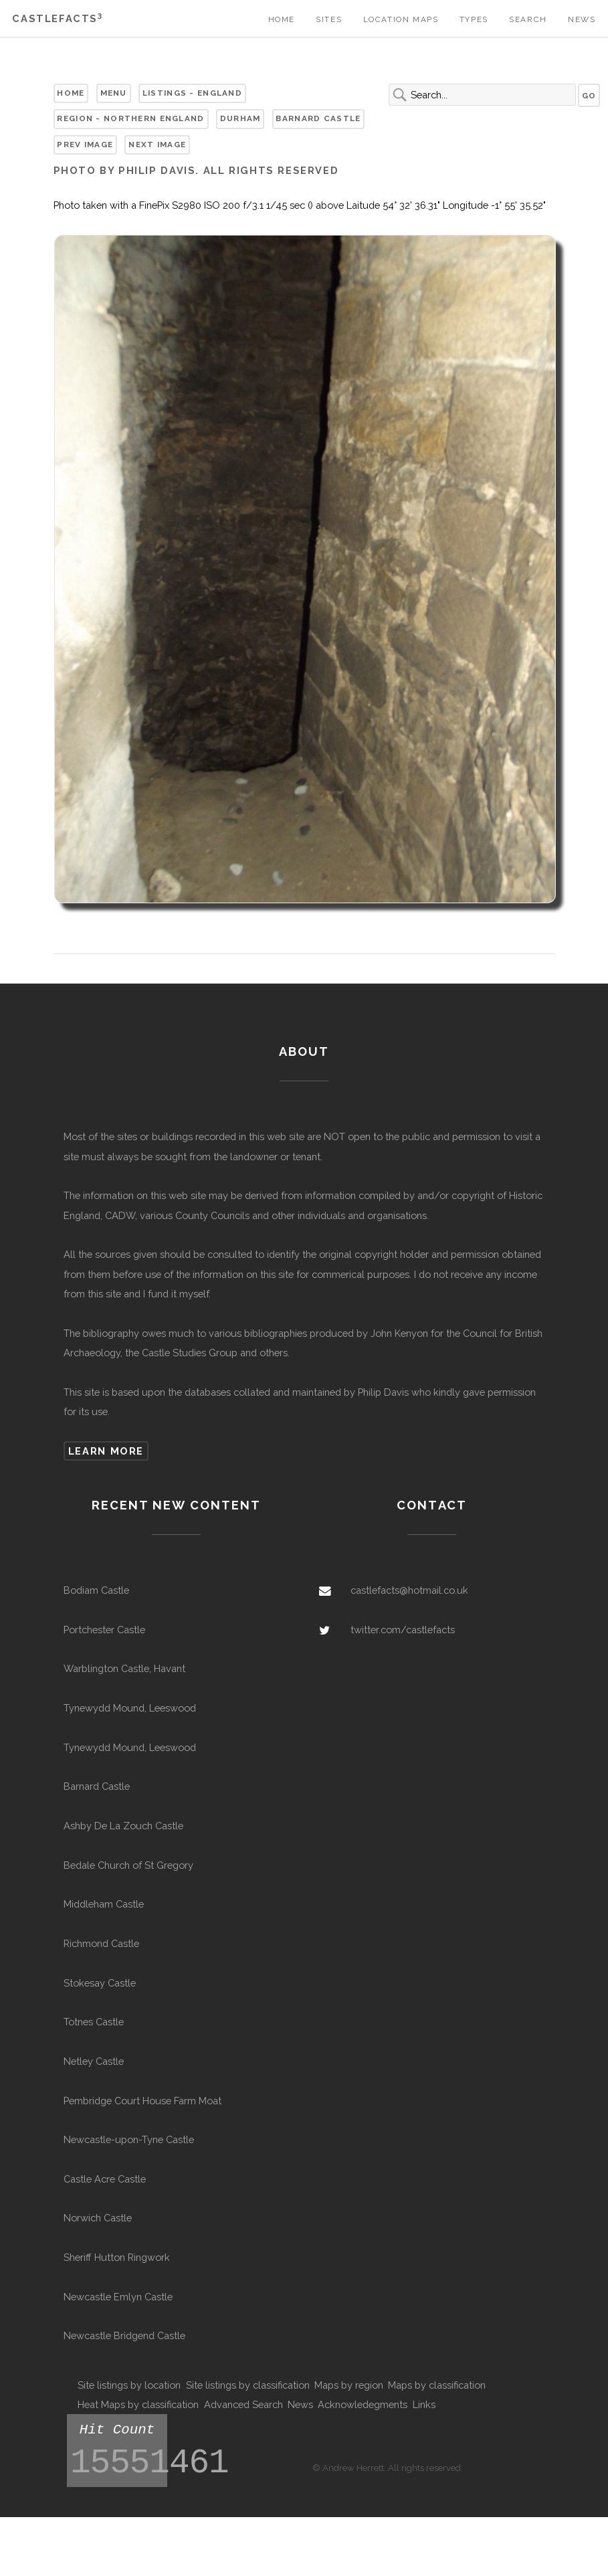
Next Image (157, 144)
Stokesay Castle (100, 1983)
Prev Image (85, 144)
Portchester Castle (104, 1629)
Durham (240, 118)
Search (528, 19)
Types (474, 19)
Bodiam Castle (96, 1590)
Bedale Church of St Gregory (128, 1865)
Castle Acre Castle (105, 2179)
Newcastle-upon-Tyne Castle (129, 2139)
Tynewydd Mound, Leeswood (130, 1708)
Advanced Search (243, 2404)
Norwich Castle (98, 2217)
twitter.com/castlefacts (402, 1629)
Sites (329, 19)
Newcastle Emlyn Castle (118, 2296)
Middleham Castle (104, 1904)
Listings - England (192, 93)
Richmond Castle (101, 1943)
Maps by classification (437, 2385)
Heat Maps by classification (138, 2404)
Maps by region (348, 2385)
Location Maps (401, 19)
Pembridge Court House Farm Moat (142, 2100)
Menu (113, 93)
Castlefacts (57, 18)
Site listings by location (129, 2385)
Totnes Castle (94, 2021)
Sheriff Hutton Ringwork (117, 2257)
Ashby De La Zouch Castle (123, 1825)
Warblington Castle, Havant (124, 1668)
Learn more (106, 1451)
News (581, 19)
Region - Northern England (130, 118)
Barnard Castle (318, 118)
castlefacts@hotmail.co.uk (409, 1590)
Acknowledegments (362, 2404)
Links (424, 2404)
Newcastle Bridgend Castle (124, 2335)
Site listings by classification (248, 2385)
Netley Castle (94, 2061)
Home (281, 19)
